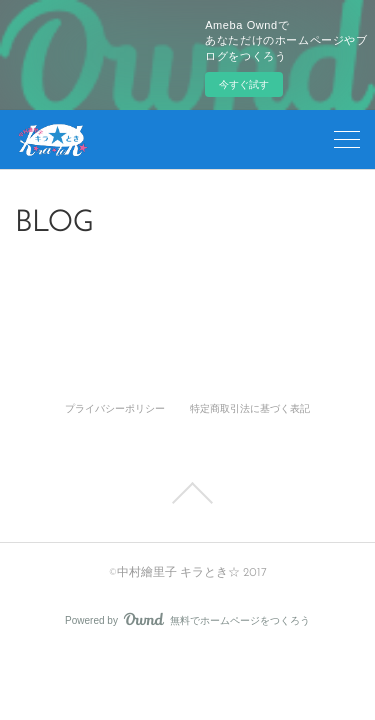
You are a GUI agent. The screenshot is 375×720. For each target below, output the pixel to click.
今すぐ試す (244, 84)
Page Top (187, 493)
